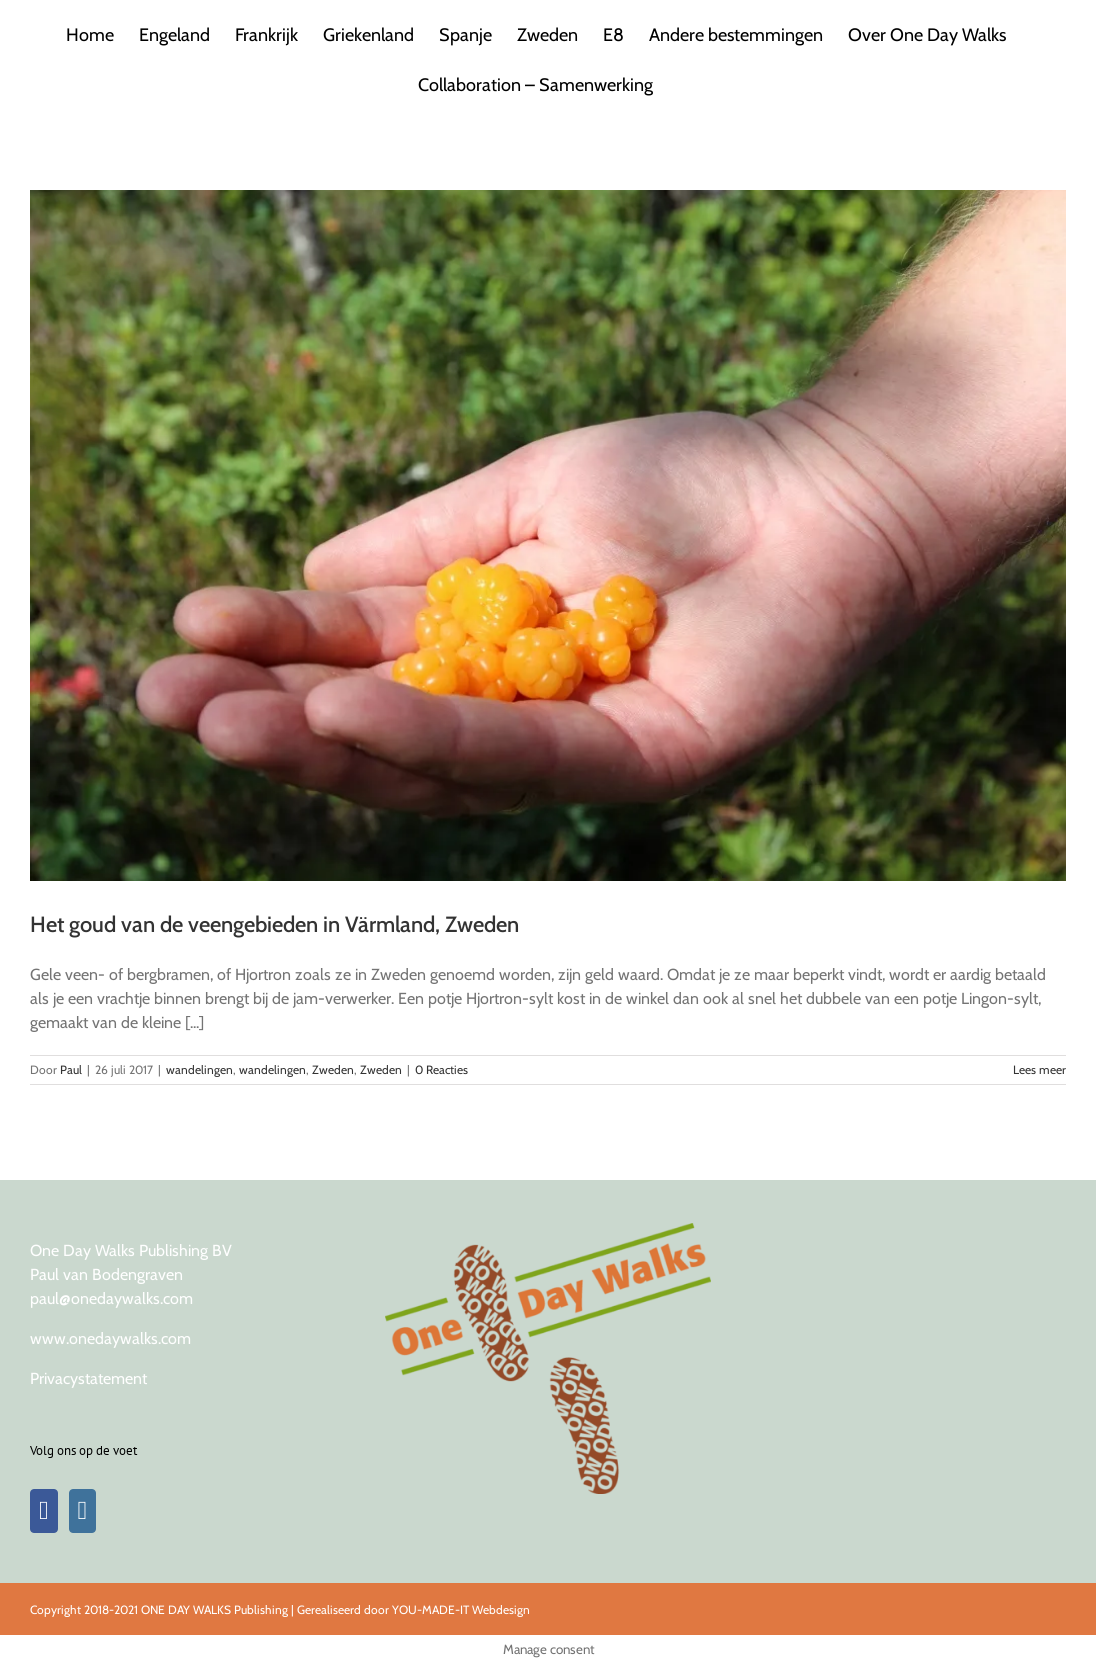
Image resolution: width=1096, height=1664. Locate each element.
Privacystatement (88, 1378)
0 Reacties (441, 1069)
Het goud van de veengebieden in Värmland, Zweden (274, 924)
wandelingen (199, 1069)
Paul (71, 1069)
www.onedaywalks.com (110, 1338)
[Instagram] (83, 1511)
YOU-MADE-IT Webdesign (461, 1609)
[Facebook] (44, 1511)
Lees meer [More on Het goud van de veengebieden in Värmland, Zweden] (1039, 1069)
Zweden (333, 1069)
